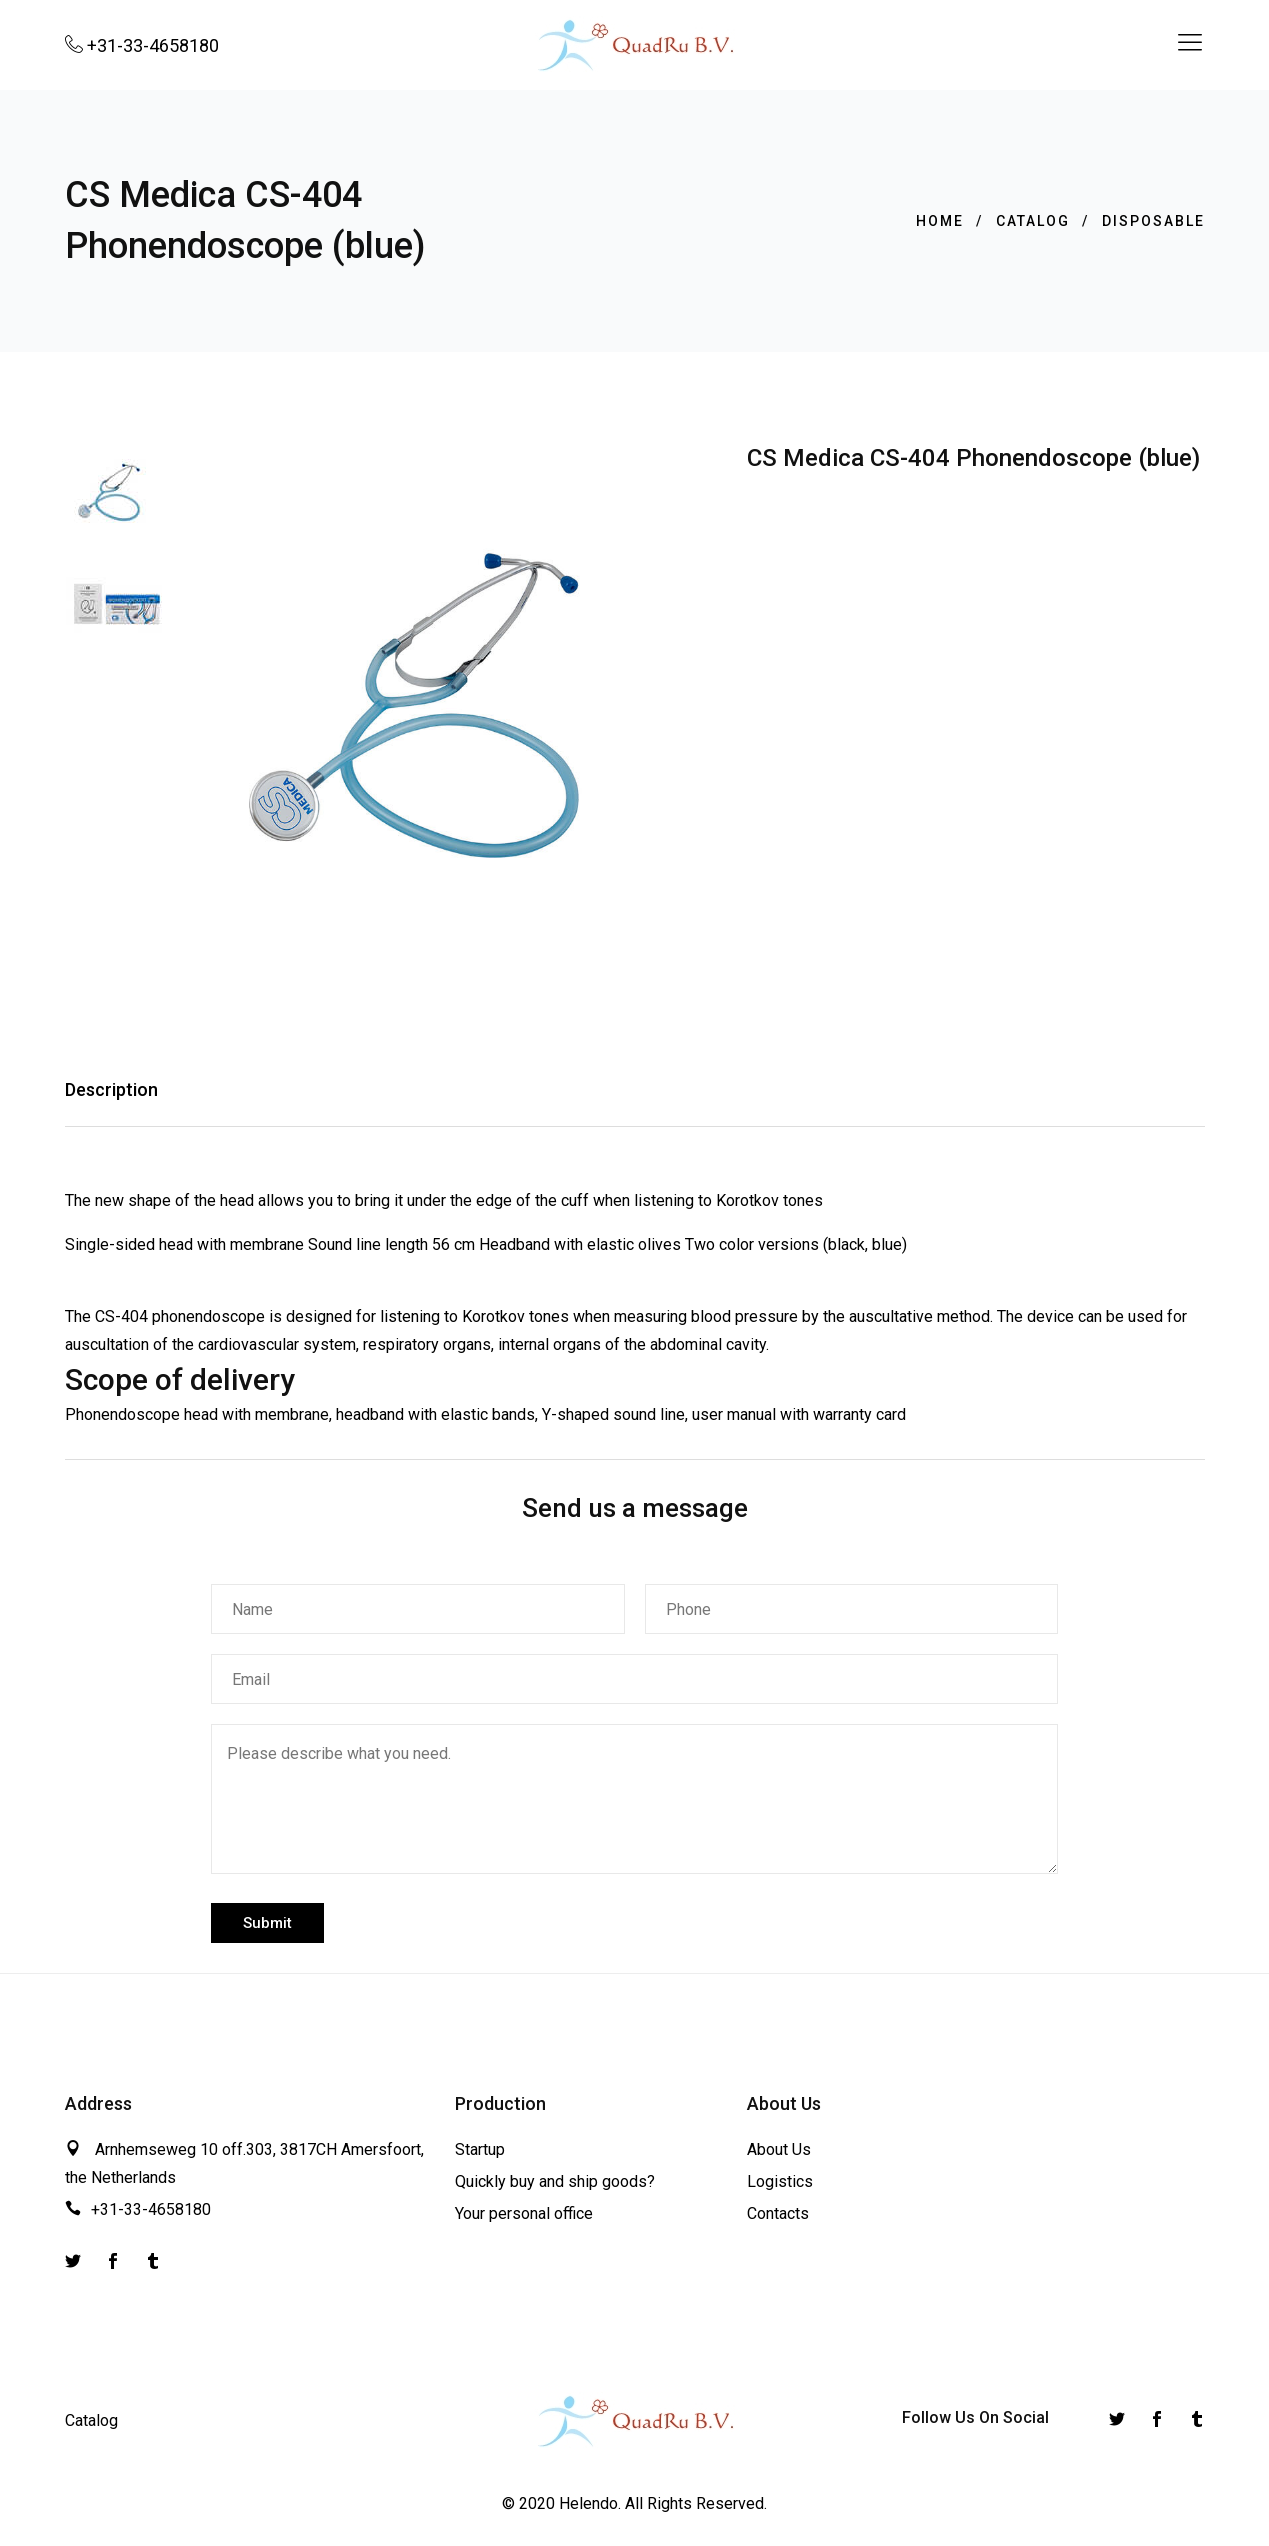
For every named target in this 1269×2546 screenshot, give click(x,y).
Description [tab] (111, 1088)
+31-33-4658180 (151, 2207)
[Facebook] (113, 2261)
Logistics (780, 2179)
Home (940, 221)
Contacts (778, 2211)
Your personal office (524, 2211)
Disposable (1153, 221)
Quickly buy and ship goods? (555, 2179)
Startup (480, 2148)
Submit (267, 1921)
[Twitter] (73, 2261)
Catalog (1033, 221)
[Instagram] (153, 2261)
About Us (779, 2148)
